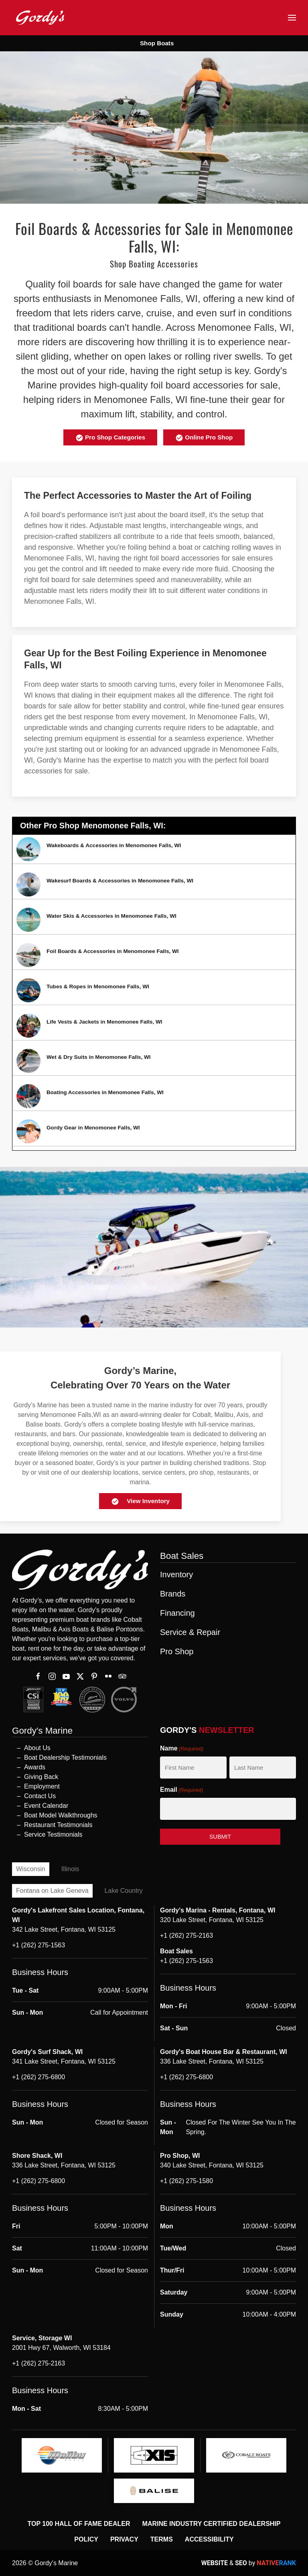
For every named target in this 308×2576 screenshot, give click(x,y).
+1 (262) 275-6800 (38, 2077)
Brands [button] (172, 1593)
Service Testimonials (53, 1834)
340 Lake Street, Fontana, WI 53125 (211, 2165)
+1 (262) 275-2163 (186, 1935)
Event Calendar (46, 1805)
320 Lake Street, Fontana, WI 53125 (211, 1919)
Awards (34, 1767)
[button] (292, 18)
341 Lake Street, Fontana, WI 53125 (64, 2061)
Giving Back (41, 1776)
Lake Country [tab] (124, 1890)
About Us (37, 1747)
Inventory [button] (176, 1574)
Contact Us (40, 1796)
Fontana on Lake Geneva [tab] (52, 1890)
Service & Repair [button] (190, 1632)
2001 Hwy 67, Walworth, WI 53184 (61, 2347)
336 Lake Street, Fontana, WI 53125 (211, 2061)
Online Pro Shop (204, 438)
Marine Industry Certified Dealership (211, 2523)
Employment (42, 1786)
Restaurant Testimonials (58, 1824)
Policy (86, 2539)
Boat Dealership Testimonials (65, 1757)
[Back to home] (40, 17)
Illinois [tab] (70, 1869)
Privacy (124, 2539)
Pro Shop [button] (176, 1651)
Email (181, 1790)
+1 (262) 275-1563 (38, 1945)
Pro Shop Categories (110, 438)
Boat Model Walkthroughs (60, 1815)
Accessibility (209, 2539)
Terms (161, 2539)
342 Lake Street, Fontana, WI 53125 (64, 1929)
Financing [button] (177, 1613)
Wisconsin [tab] (30, 1869)
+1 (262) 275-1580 (186, 2180)
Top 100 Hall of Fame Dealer (79, 2523)
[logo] (62, 2455)
